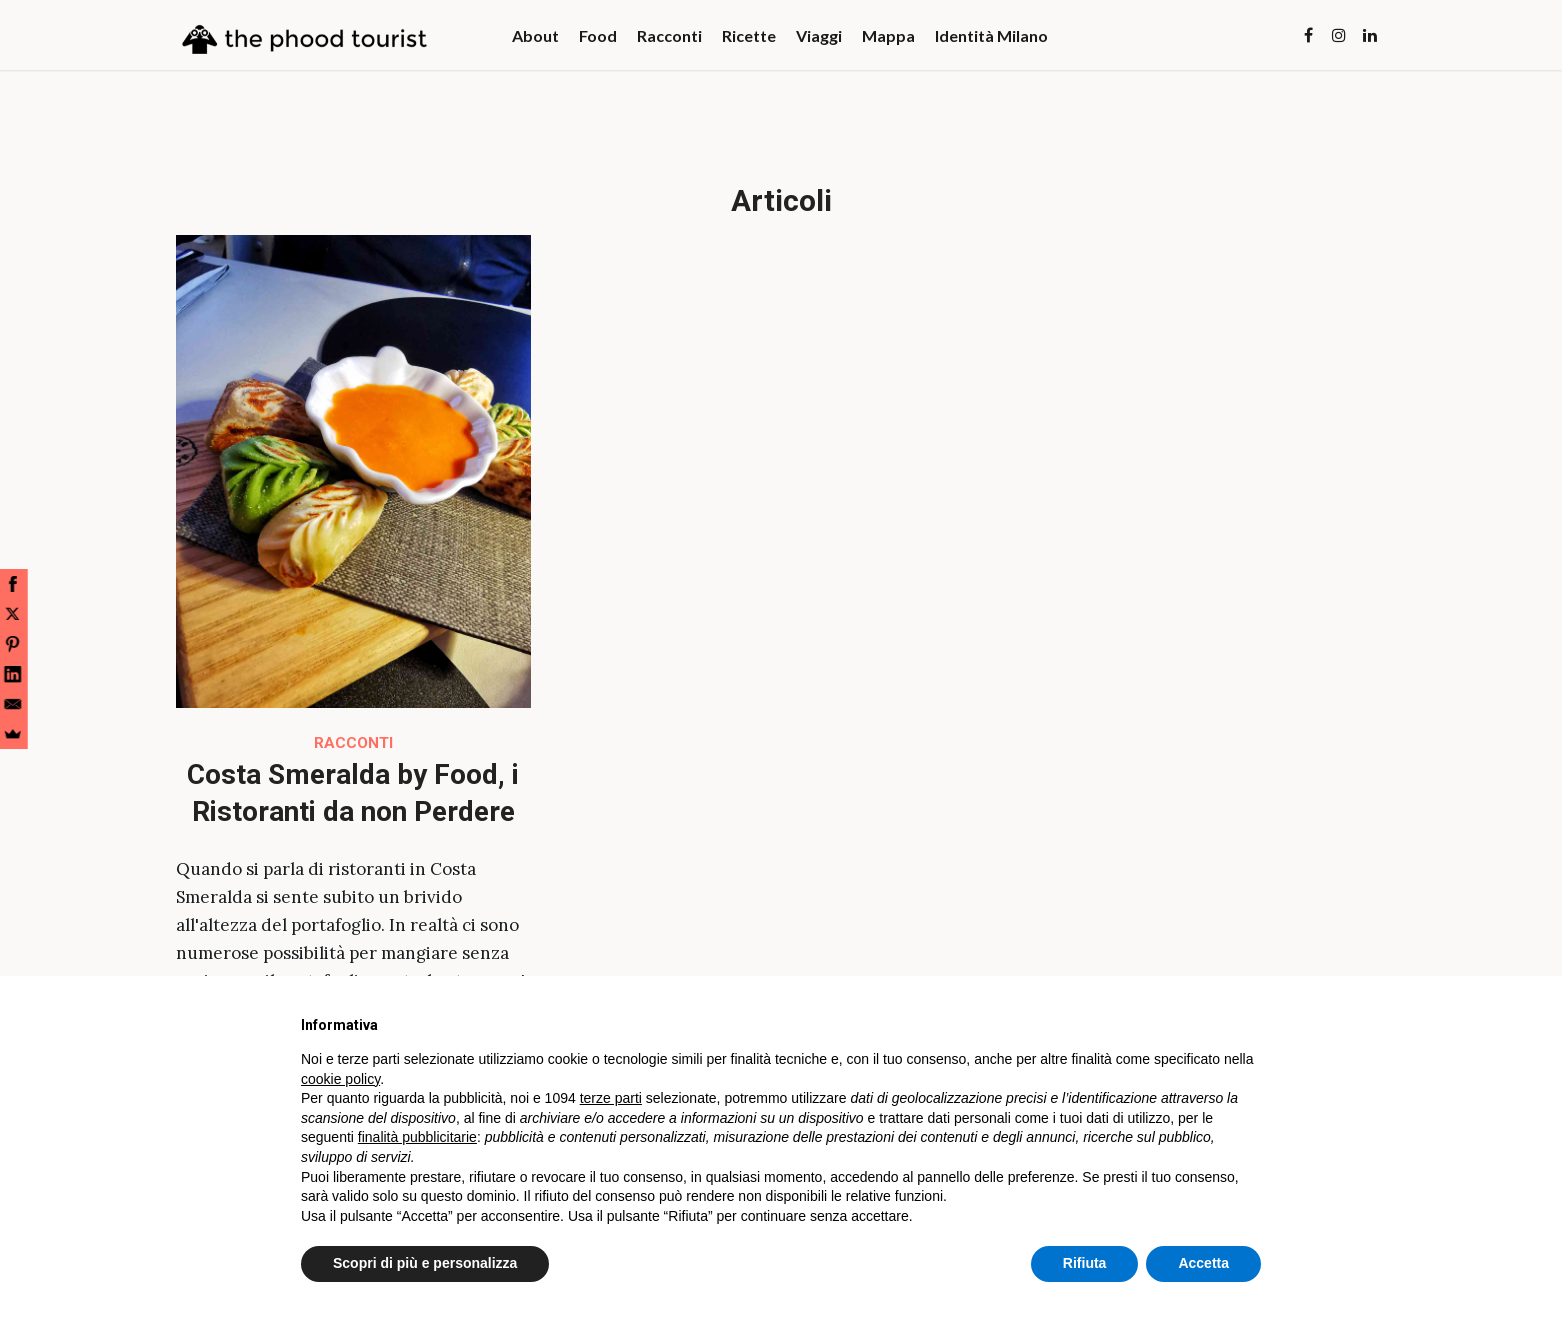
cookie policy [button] (340, 1079)
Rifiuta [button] (1085, 1263)
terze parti (611, 1098)
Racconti (353, 743)
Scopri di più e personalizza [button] (425, 1263)
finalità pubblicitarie (417, 1137)
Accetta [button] (1203, 1263)
